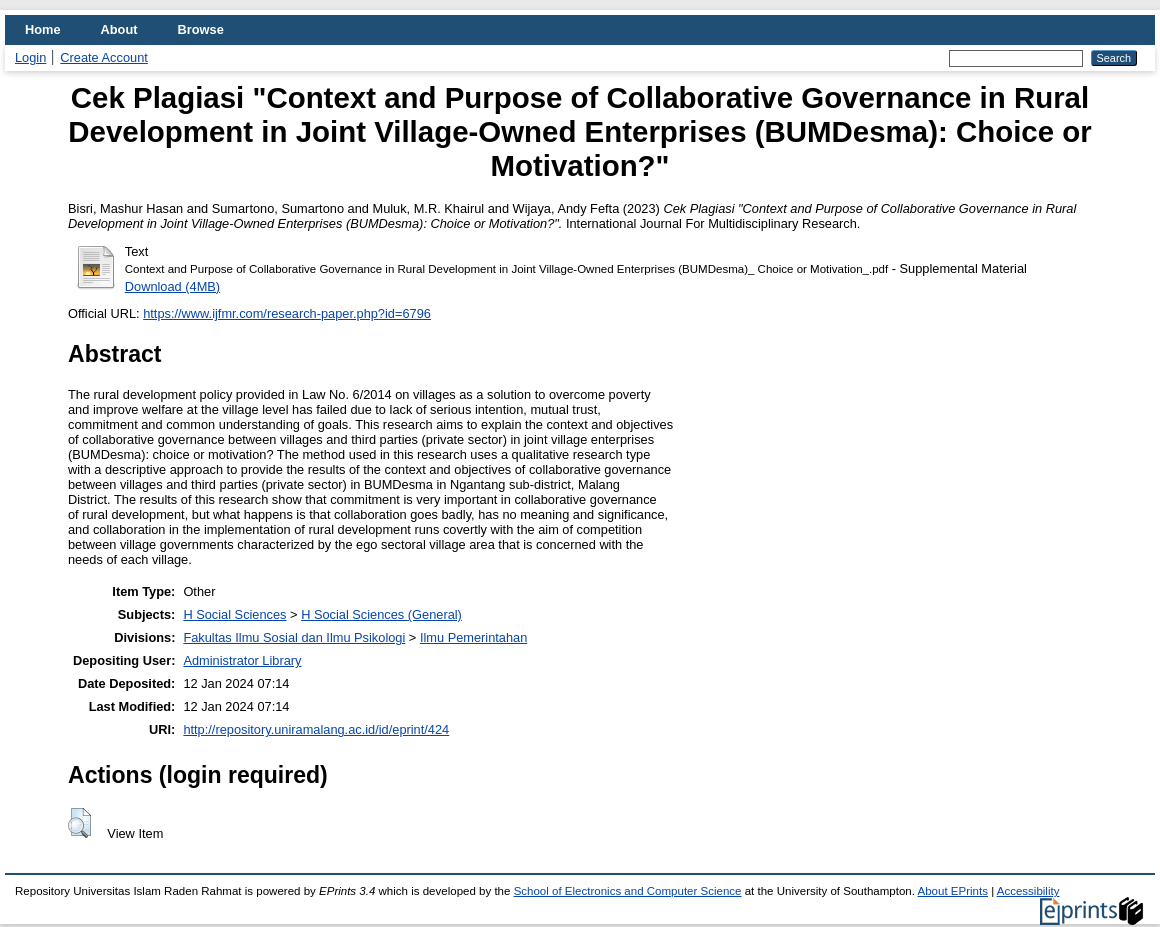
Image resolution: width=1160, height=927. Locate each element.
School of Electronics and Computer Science (628, 891)
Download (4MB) (172, 286)
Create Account (104, 57)
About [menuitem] (119, 29)
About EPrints (953, 891)
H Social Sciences (234, 614)
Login (30, 57)
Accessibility (1028, 891)
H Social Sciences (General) (381, 614)
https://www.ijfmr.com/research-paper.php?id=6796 (287, 313)
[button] (79, 823)
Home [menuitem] (43, 29)
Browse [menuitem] (201, 29)
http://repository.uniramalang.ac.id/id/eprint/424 (316, 729)
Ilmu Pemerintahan (473, 637)
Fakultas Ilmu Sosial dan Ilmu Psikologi (294, 637)
